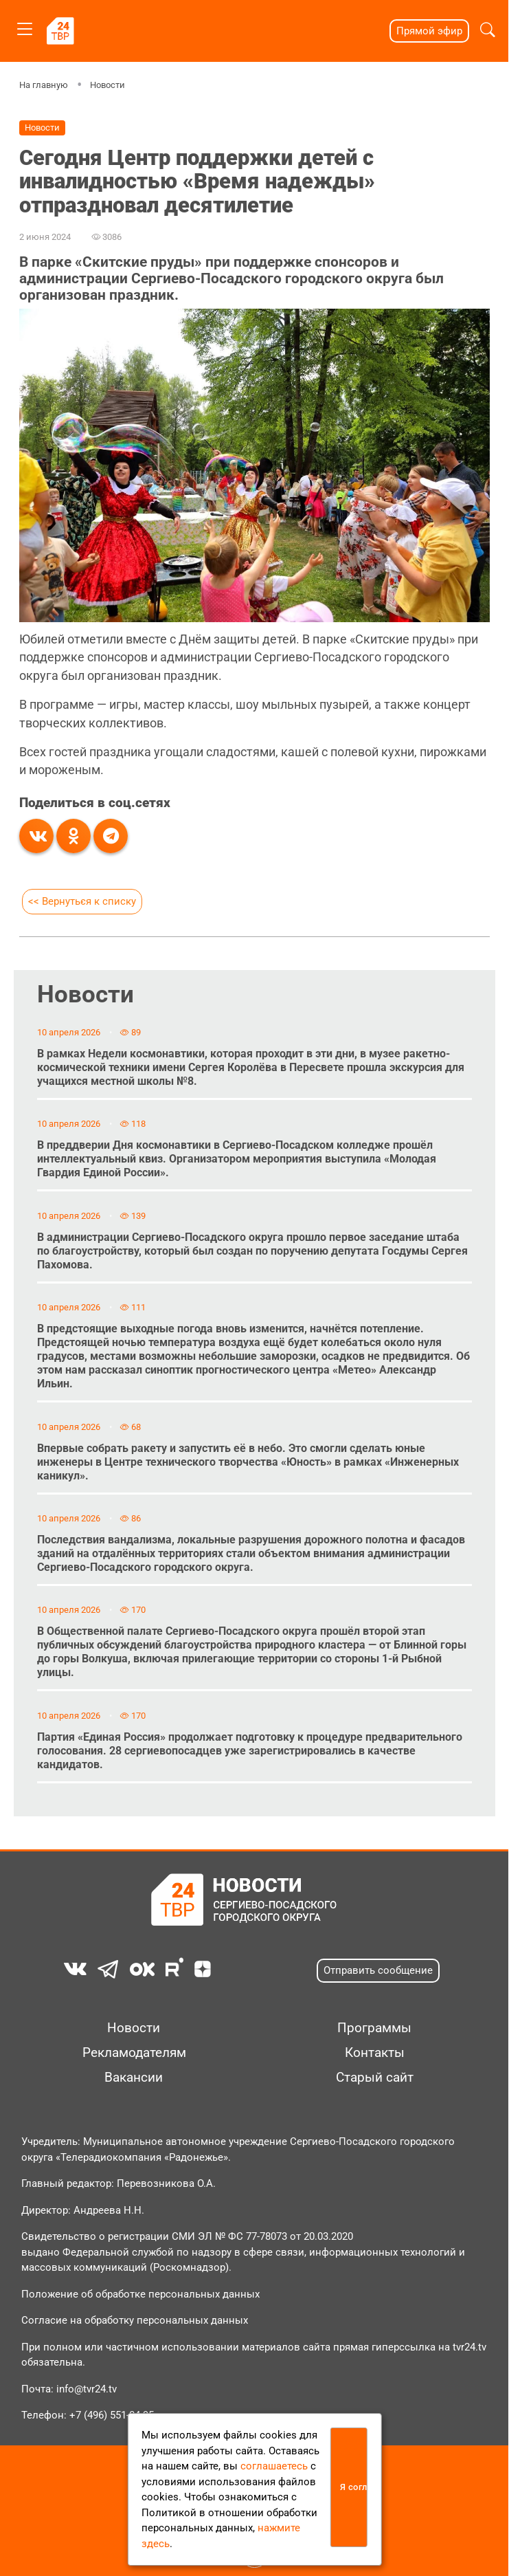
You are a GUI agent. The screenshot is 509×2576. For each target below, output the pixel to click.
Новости (107, 85)
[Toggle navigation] (25, 26)
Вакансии (133, 2077)
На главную (43, 85)
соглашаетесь (274, 2466)
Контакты (375, 2052)
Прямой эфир (429, 31)
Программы (374, 2028)
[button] (487, 31)
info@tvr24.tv (86, 2389)
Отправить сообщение (378, 1970)
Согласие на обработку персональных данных (134, 2320)
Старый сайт (375, 2077)
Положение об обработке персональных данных (140, 2294)
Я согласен (353, 2487)
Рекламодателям (133, 2052)
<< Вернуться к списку (82, 901)
